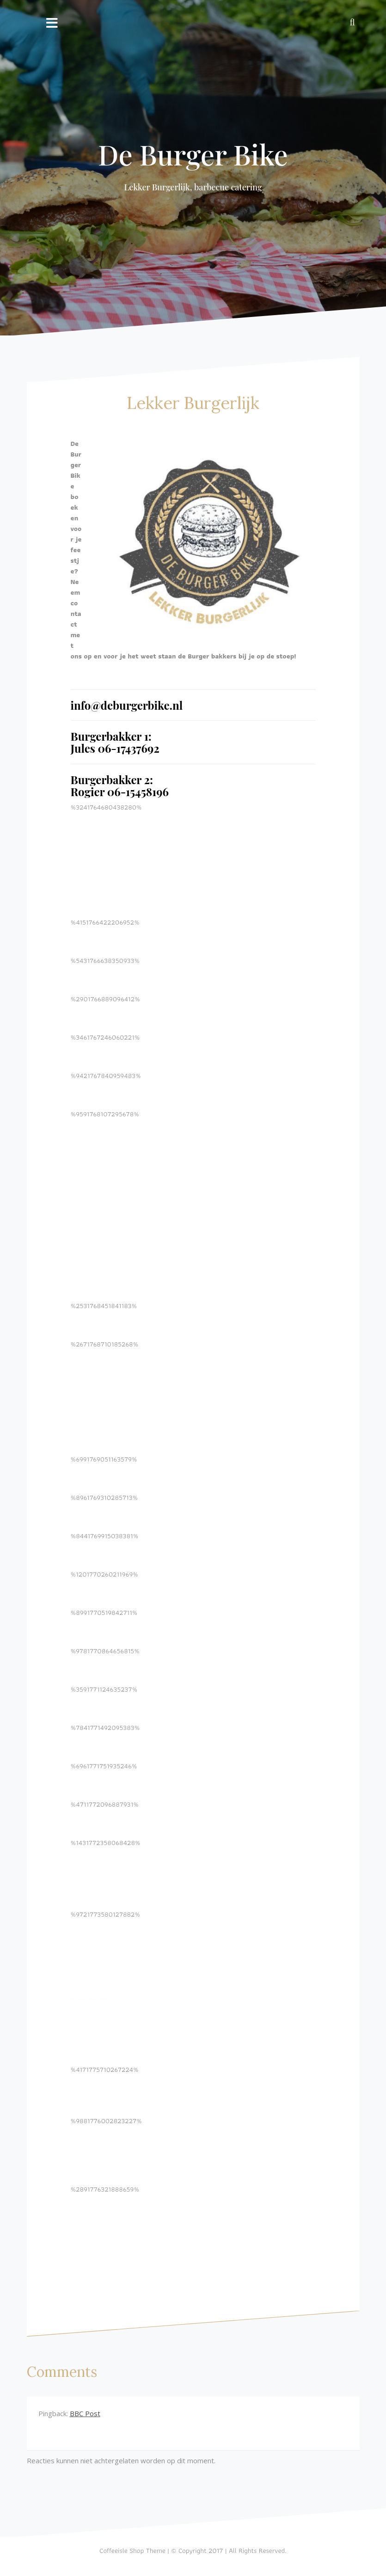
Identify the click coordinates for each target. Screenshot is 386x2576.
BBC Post (85, 2413)
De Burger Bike (193, 153)
